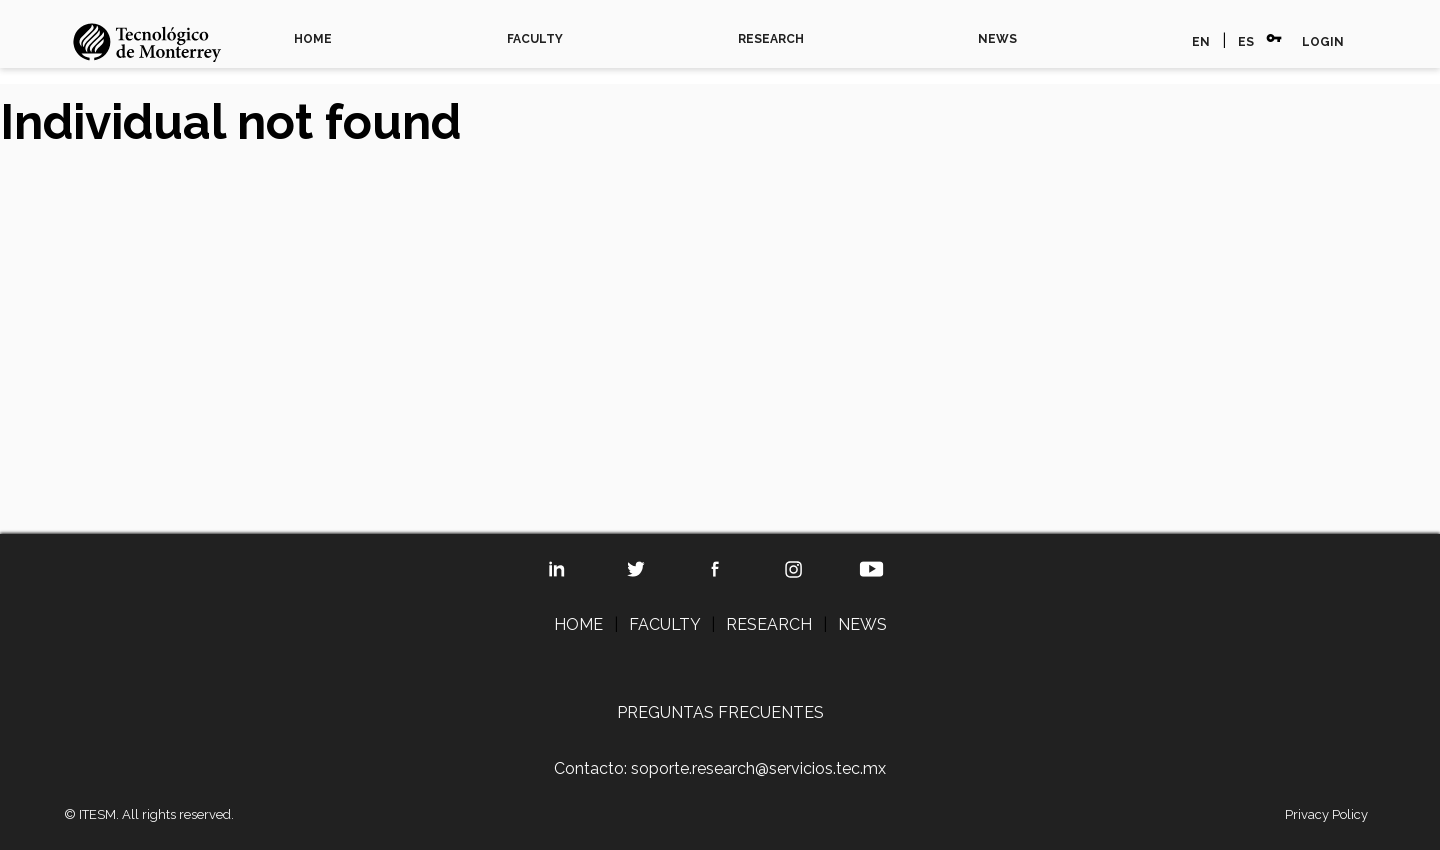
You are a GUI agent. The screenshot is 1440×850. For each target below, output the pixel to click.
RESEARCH (771, 39)
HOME (313, 39)
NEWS (997, 39)
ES (1246, 42)
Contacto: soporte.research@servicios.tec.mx (720, 768)
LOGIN (1323, 42)
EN (1201, 42)
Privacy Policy (1326, 814)
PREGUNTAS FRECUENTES (720, 712)
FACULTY (535, 39)
